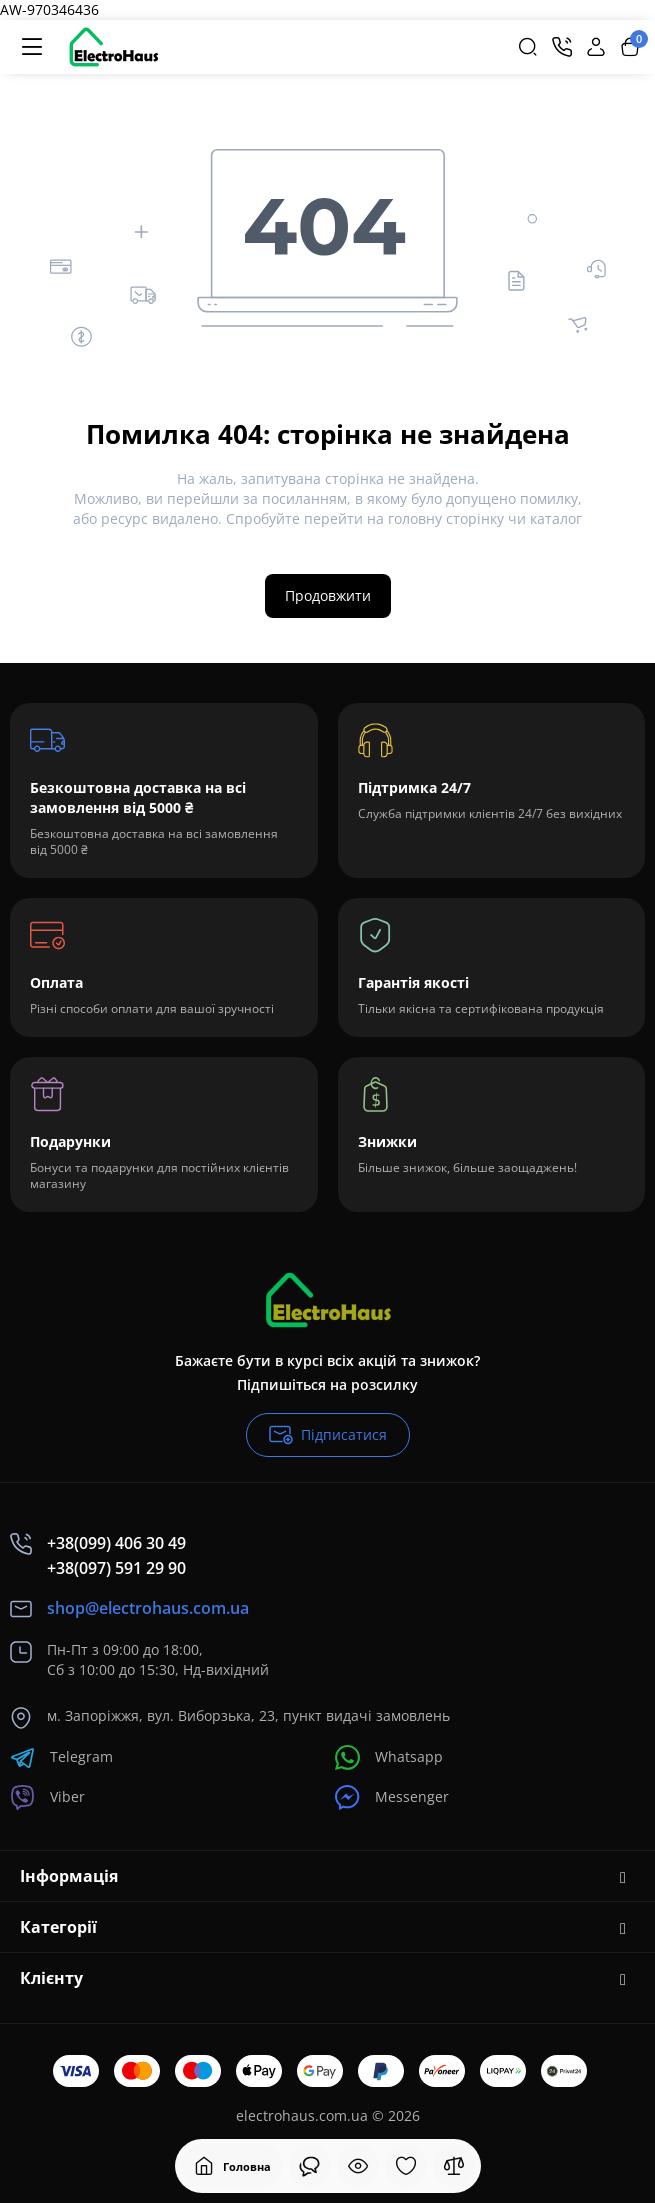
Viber (47, 1797)
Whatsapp (389, 1757)
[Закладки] (406, 2166)
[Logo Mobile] (113, 47)
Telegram (61, 1757)
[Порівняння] (454, 2166)
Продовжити (328, 595)
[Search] (528, 47)
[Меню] (32, 47)
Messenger (392, 1797)
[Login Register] (596, 47)
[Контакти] (562, 47)
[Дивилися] (310, 2166)
